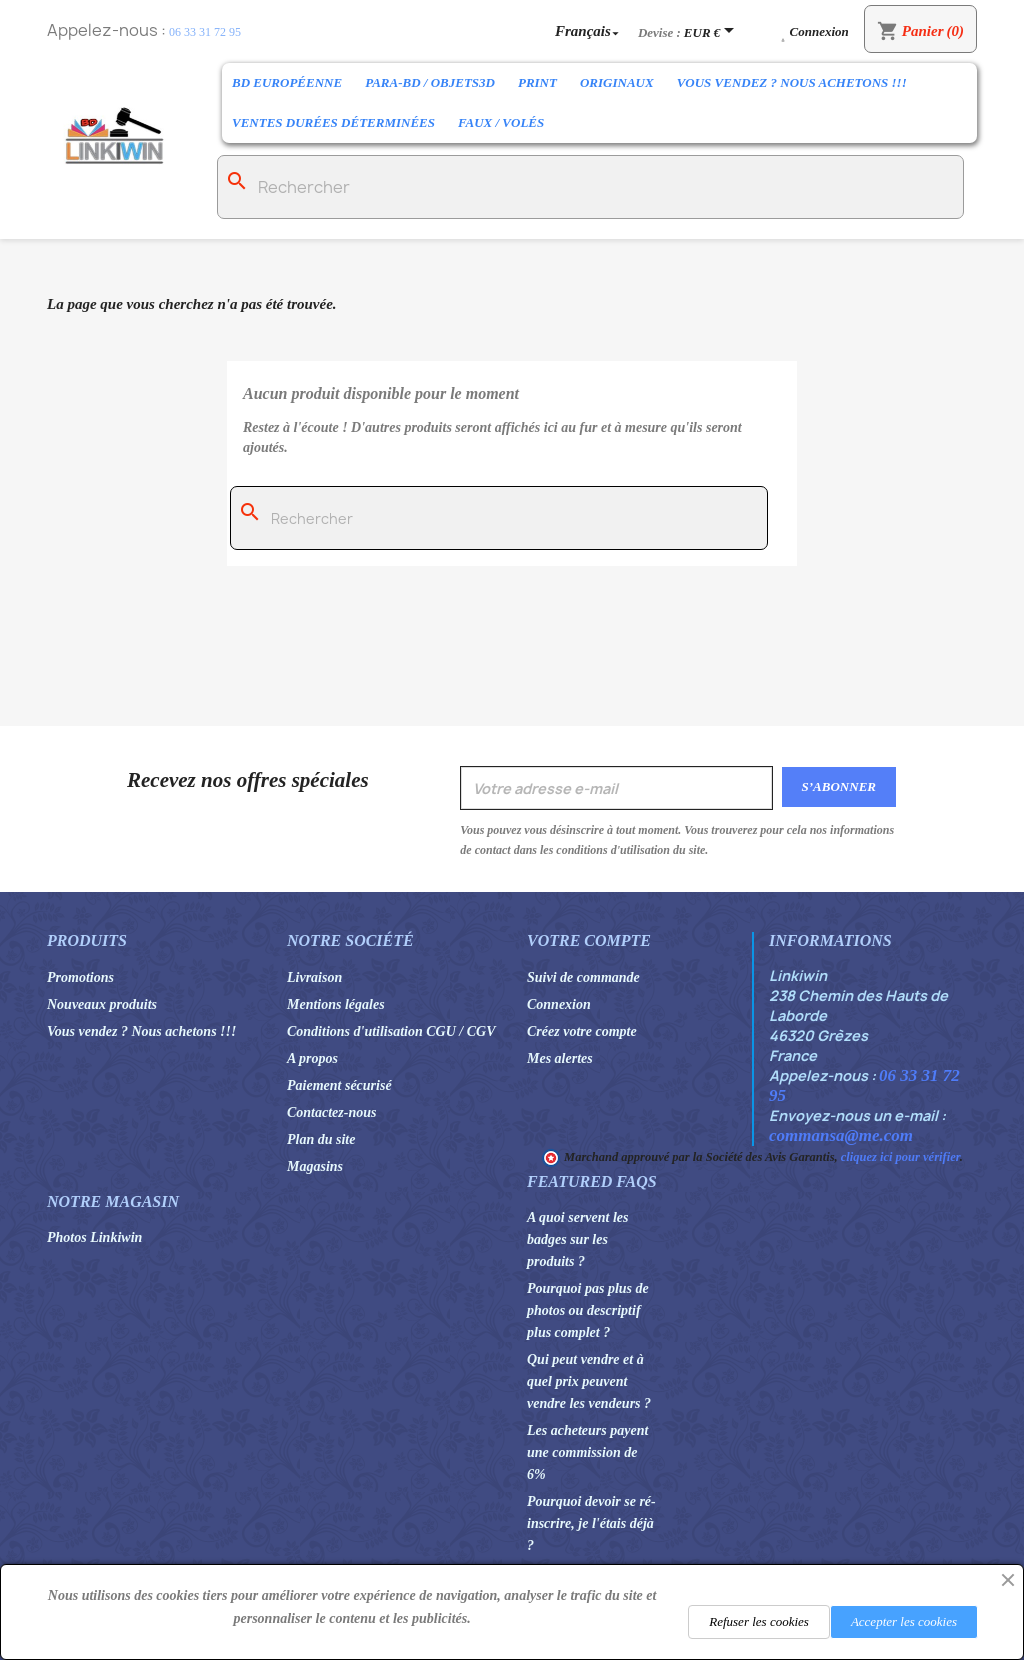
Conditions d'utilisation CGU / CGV (391, 1031)
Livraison (314, 977)
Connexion (559, 1004)
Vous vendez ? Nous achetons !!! (792, 82)
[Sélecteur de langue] (589, 30)
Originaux (617, 82)
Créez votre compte (582, 1031)
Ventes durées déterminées (333, 122)
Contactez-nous (331, 1112)
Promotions (80, 977)
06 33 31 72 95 (205, 32)
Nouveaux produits (102, 1004)
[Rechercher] (590, 187)
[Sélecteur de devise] (712, 32)
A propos (312, 1058)
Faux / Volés (501, 122)
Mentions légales (336, 1004)
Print (537, 82)
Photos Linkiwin (94, 1237)
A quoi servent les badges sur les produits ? (578, 1239)
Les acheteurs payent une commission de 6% (587, 1452)
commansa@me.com (841, 1135)
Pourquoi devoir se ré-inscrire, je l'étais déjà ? (591, 1523)
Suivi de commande (583, 977)
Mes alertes (560, 1058)
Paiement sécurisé (339, 1085)
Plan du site (321, 1139)
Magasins (315, 1166)
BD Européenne (287, 82)
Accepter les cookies (904, 1621)
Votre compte (589, 940)
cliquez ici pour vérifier (900, 1157)
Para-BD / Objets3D (430, 82)
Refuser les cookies (759, 1621)
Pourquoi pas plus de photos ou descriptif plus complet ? (588, 1310)
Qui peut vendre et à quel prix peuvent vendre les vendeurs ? (589, 1381)
